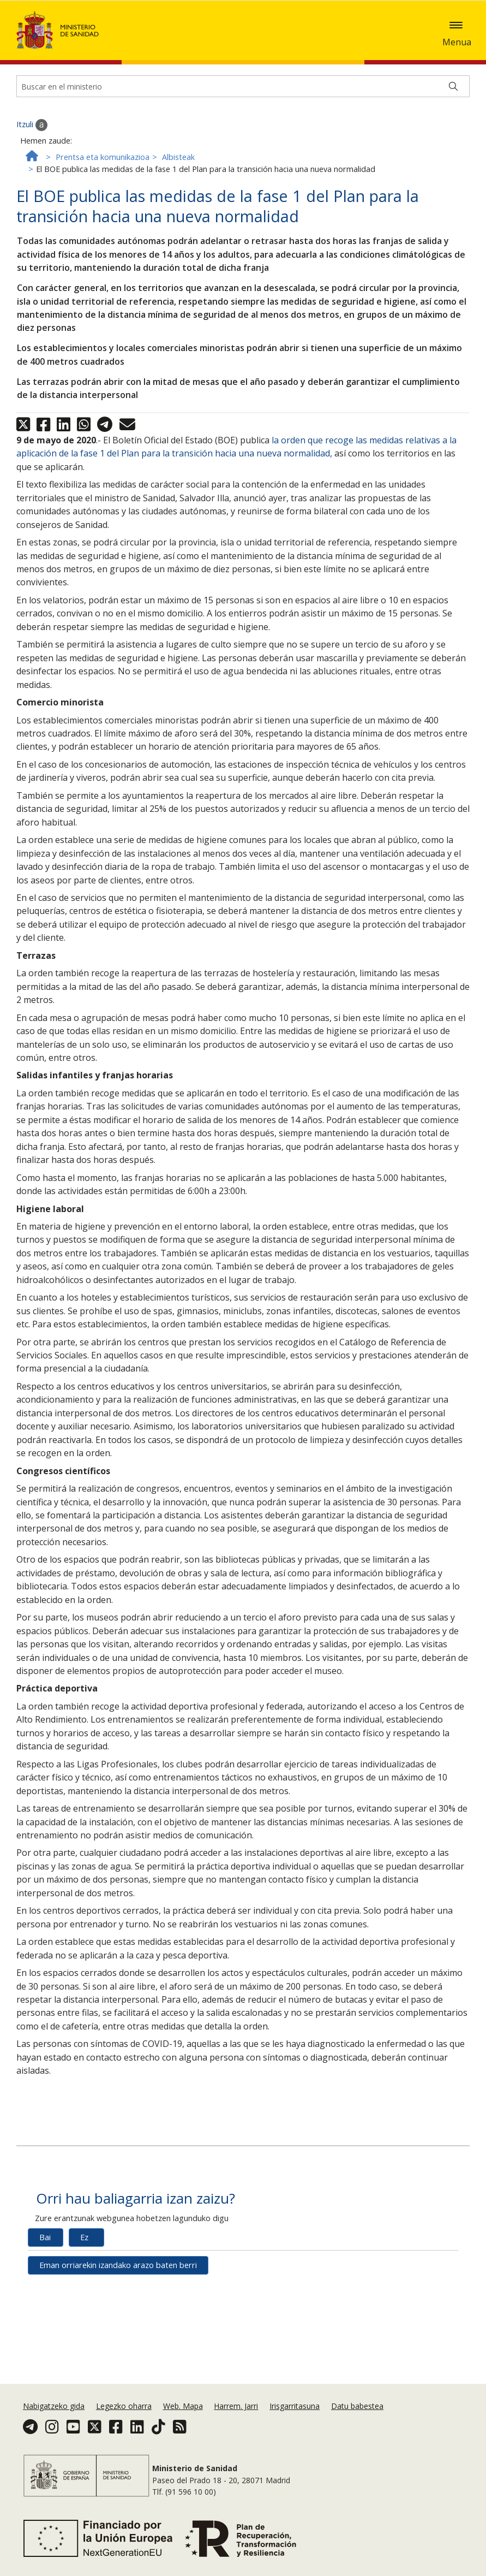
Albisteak (178, 224)
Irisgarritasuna (294, 2406)
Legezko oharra (124, 2406)
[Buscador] (243, 153)
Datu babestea (357, 2406)
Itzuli (31, 192)
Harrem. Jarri (236, 2406)
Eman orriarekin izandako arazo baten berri (118, 2332)
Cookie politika (440, 33)
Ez (84, 2304)
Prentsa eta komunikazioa (102, 224)
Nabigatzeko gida (54, 2406)
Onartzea (61, 49)
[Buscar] (453, 153)
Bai (45, 2304)
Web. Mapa (183, 2406)
